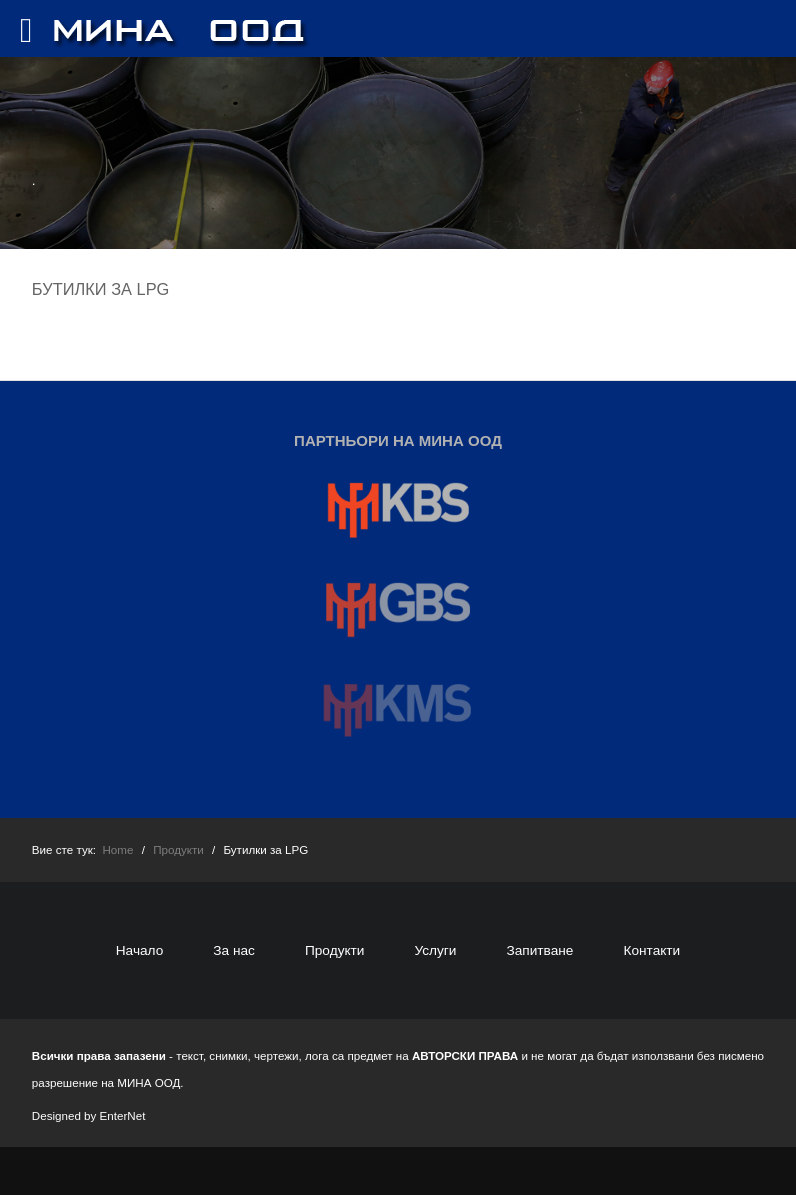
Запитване (539, 950)
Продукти (335, 950)
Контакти (651, 950)
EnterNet (123, 1115)
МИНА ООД (148, 1082)
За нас (234, 950)
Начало (140, 950)
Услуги (435, 950)
